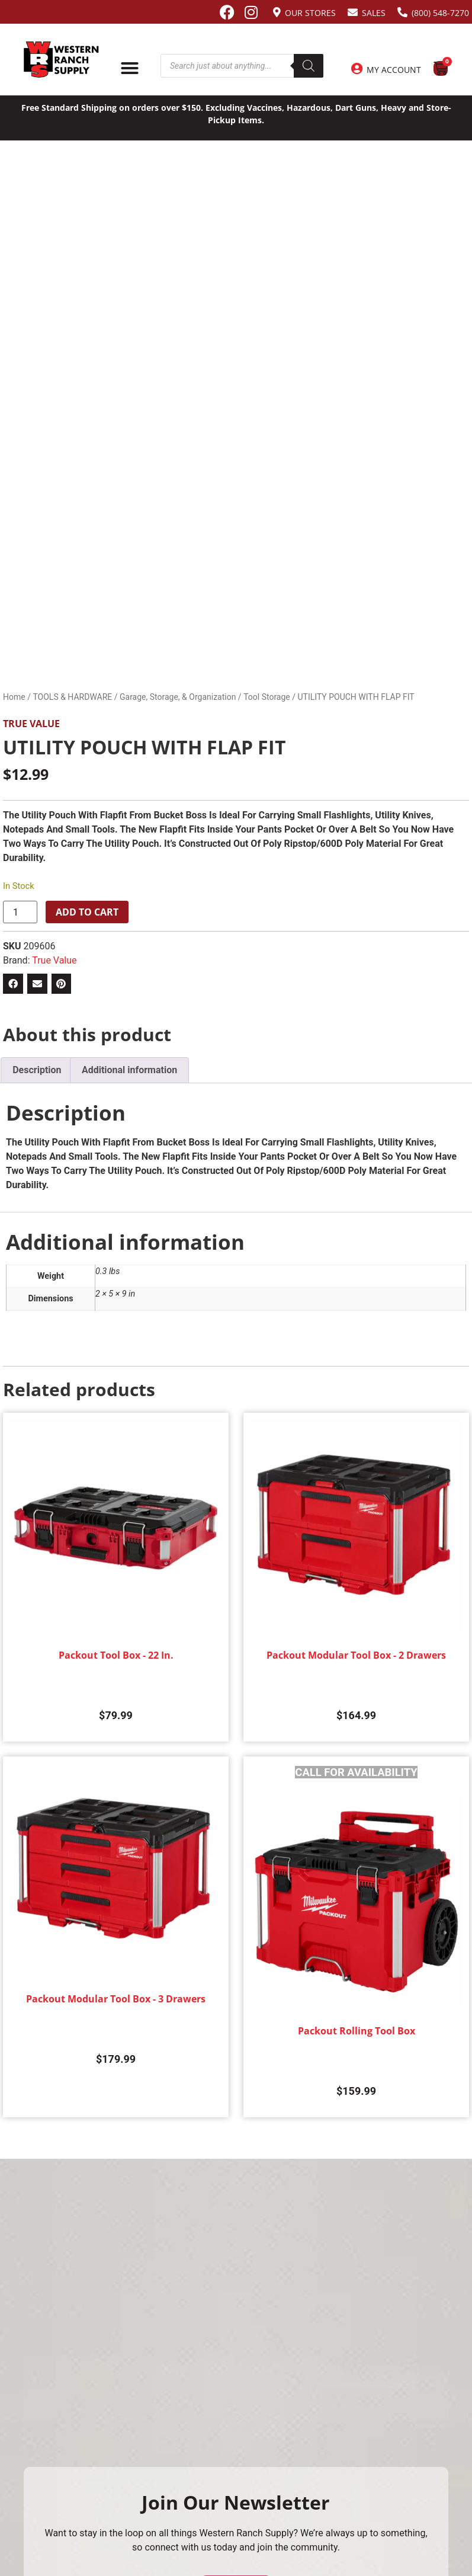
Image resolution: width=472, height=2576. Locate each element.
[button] (13, 984)
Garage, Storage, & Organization (178, 697)
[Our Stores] (277, 12)
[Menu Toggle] (129, 68)
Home (14, 697)
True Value (31, 723)
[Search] (308, 66)
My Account (394, 69)
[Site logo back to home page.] (61, 59)
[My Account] (356, 69)
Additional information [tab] (129, 1070)
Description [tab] (36, 1070)
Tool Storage (266, 697)
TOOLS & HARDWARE (72, 697)
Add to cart (87, 912)
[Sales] (353, 12)
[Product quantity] (20, 912)
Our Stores (310, 12)
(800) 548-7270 (440, 12)
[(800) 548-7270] (402, 12)
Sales (374, 12)
